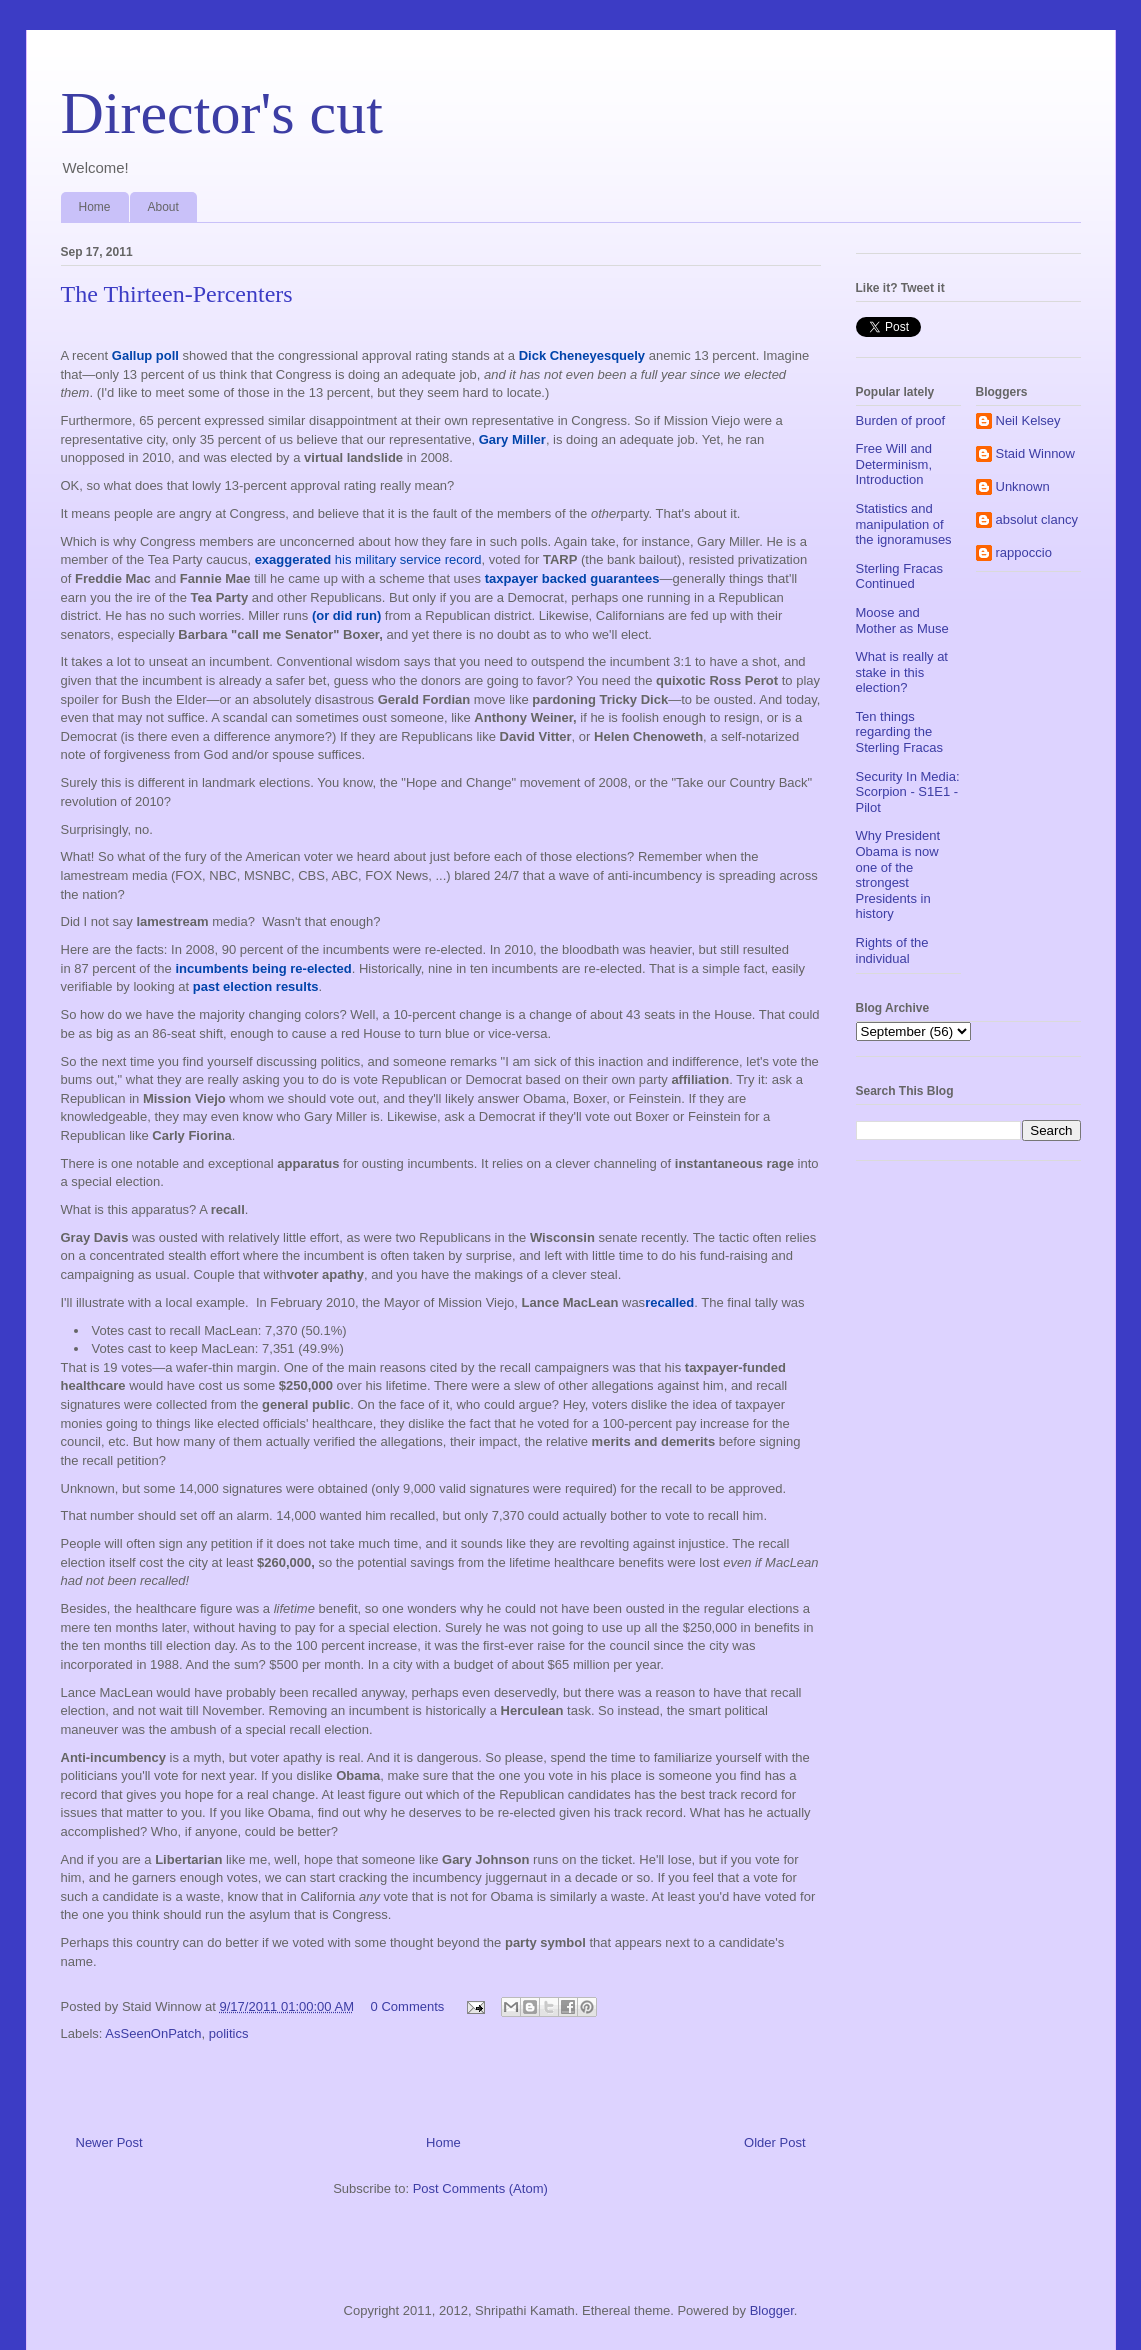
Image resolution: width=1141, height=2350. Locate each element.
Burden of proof (901, 420)
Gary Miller (512, 439)
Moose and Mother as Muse (902, 620)
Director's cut (222, 113)
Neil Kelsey (1028, 420)
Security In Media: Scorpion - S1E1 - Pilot (908, 792)
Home (95, 207)
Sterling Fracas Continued (899, 576)
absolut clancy (1037, 519)
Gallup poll (145, 355)
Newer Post (109, 2142)
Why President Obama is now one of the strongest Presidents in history (898, 874)
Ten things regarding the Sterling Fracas (899, 732)
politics (229, 2033)
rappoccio (1024, 552)
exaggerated (293, 559)
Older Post (774, 2142)
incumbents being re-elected (263, 968)
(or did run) (346, 615)
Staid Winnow (1035, 453)
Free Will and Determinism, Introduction (894, 464)
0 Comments (408, 2006)
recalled (669, 1302)
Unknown (1023, 486)
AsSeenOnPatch (153, 2033)
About (163, 207)
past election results (256, 986)
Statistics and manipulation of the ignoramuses (904, 524)
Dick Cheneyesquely (582, 355)
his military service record (406, 559)
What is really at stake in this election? (902, 672)
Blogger (772, 2310)
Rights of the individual (892, 950)
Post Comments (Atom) (480, 2188)
